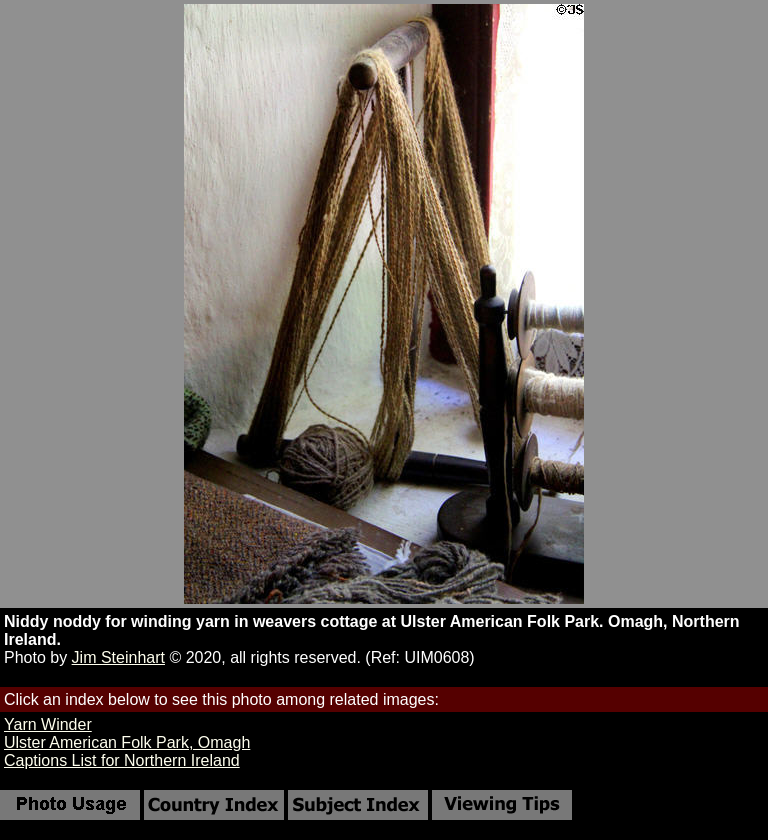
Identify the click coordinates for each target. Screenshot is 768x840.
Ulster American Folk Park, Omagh (127, 742)
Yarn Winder (48, 724)
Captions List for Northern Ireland (122, 760)
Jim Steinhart (118, 657)
